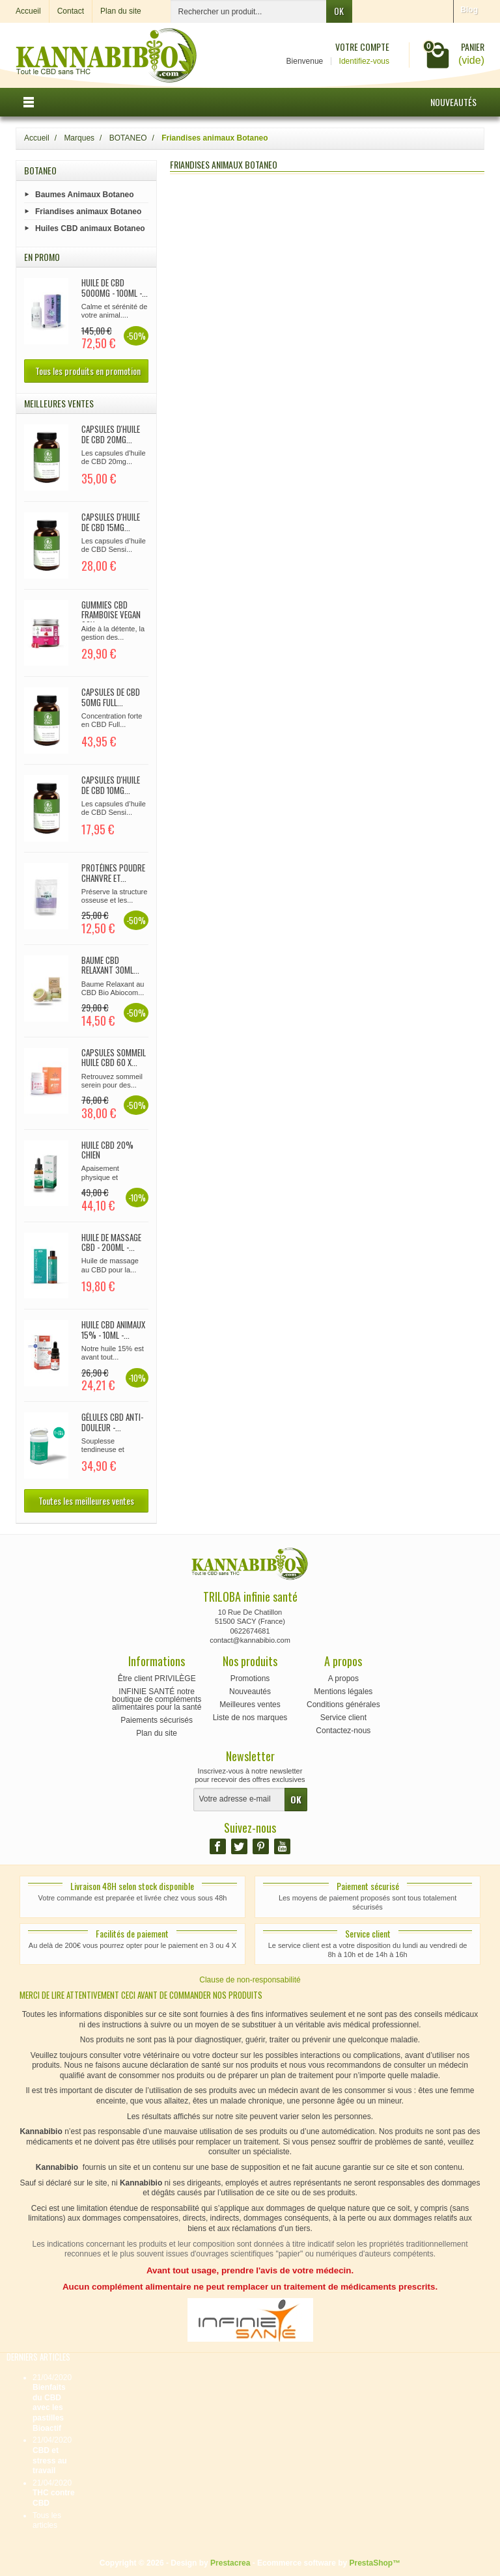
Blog (469, 9)
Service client (343, 1717)
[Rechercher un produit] (249, 11)
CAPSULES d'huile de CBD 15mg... (110, 522)
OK (339, 11)
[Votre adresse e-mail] (239, 1799)
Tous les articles (47, 2520)
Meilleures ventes (249, 1704)
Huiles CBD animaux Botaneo (90, 228)
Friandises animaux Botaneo (88, 210)
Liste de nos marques (250, 1717)
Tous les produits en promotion (88, 370)
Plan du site (156, 1733)
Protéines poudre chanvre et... (113, 872)
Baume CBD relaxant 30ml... (110, 965)
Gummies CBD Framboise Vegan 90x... (111, 614)
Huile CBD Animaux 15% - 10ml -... (113, 1329)
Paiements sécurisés (156, 1720)
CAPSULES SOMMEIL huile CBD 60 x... (113, 1057)
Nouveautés (453, 102)
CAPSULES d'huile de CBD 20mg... (110, 434)
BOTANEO (40, 170)
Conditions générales (343, 1704)
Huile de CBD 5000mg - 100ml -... (114, 287)
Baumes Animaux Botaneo (84, 194)
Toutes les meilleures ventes (86, 1500)
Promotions (250, 1678)
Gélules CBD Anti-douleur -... (112, 1422)
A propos (343, 1678)
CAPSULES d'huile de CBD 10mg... (110, 785)
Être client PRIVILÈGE (157, 1678)
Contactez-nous (343, 1730)
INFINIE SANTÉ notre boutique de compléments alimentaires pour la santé (156, 1699)
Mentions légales (343, 1691)
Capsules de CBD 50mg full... (110, 697)
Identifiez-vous (364, 61)
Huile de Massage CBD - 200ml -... (111, 1242)
